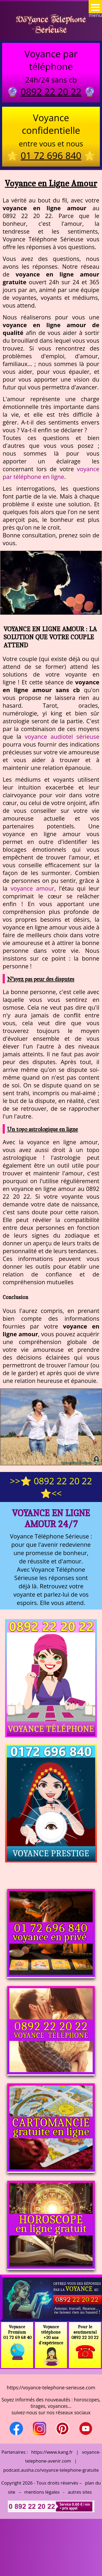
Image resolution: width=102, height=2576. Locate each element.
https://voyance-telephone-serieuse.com (51, 2387)
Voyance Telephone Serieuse (51, 24)
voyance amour (32, 888)
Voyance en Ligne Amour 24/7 (51, 1518)
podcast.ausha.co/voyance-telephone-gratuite (51, 2470)
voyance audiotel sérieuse (62, 736)
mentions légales (42, 2492)
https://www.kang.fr (52, 2452)
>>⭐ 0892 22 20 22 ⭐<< (51, 1487)
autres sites (80, 2492)
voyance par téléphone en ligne (51, 473)
